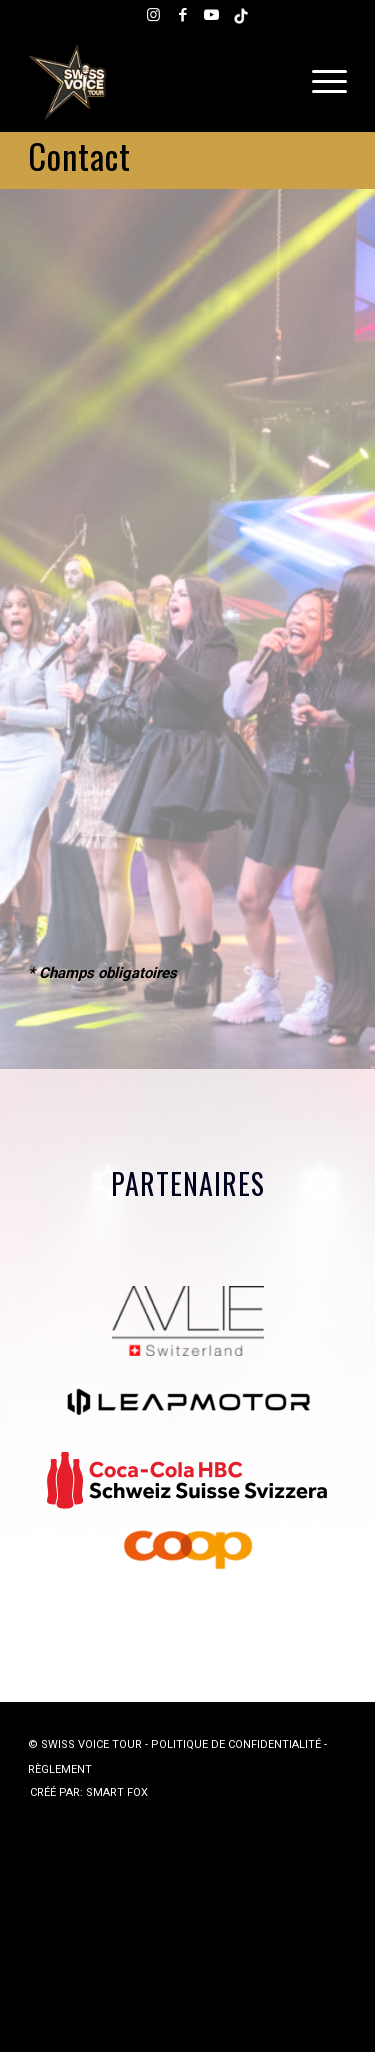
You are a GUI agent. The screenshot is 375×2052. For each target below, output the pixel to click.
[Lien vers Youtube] (212, 15)
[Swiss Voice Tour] (155, 82)
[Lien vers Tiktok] (241, 15)
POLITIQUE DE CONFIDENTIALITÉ (236, 1744)
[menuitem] (324, 82)
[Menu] (324, 82)
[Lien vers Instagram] (154, 15)
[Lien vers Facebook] (183, 15)
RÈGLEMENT (60, 1769)
